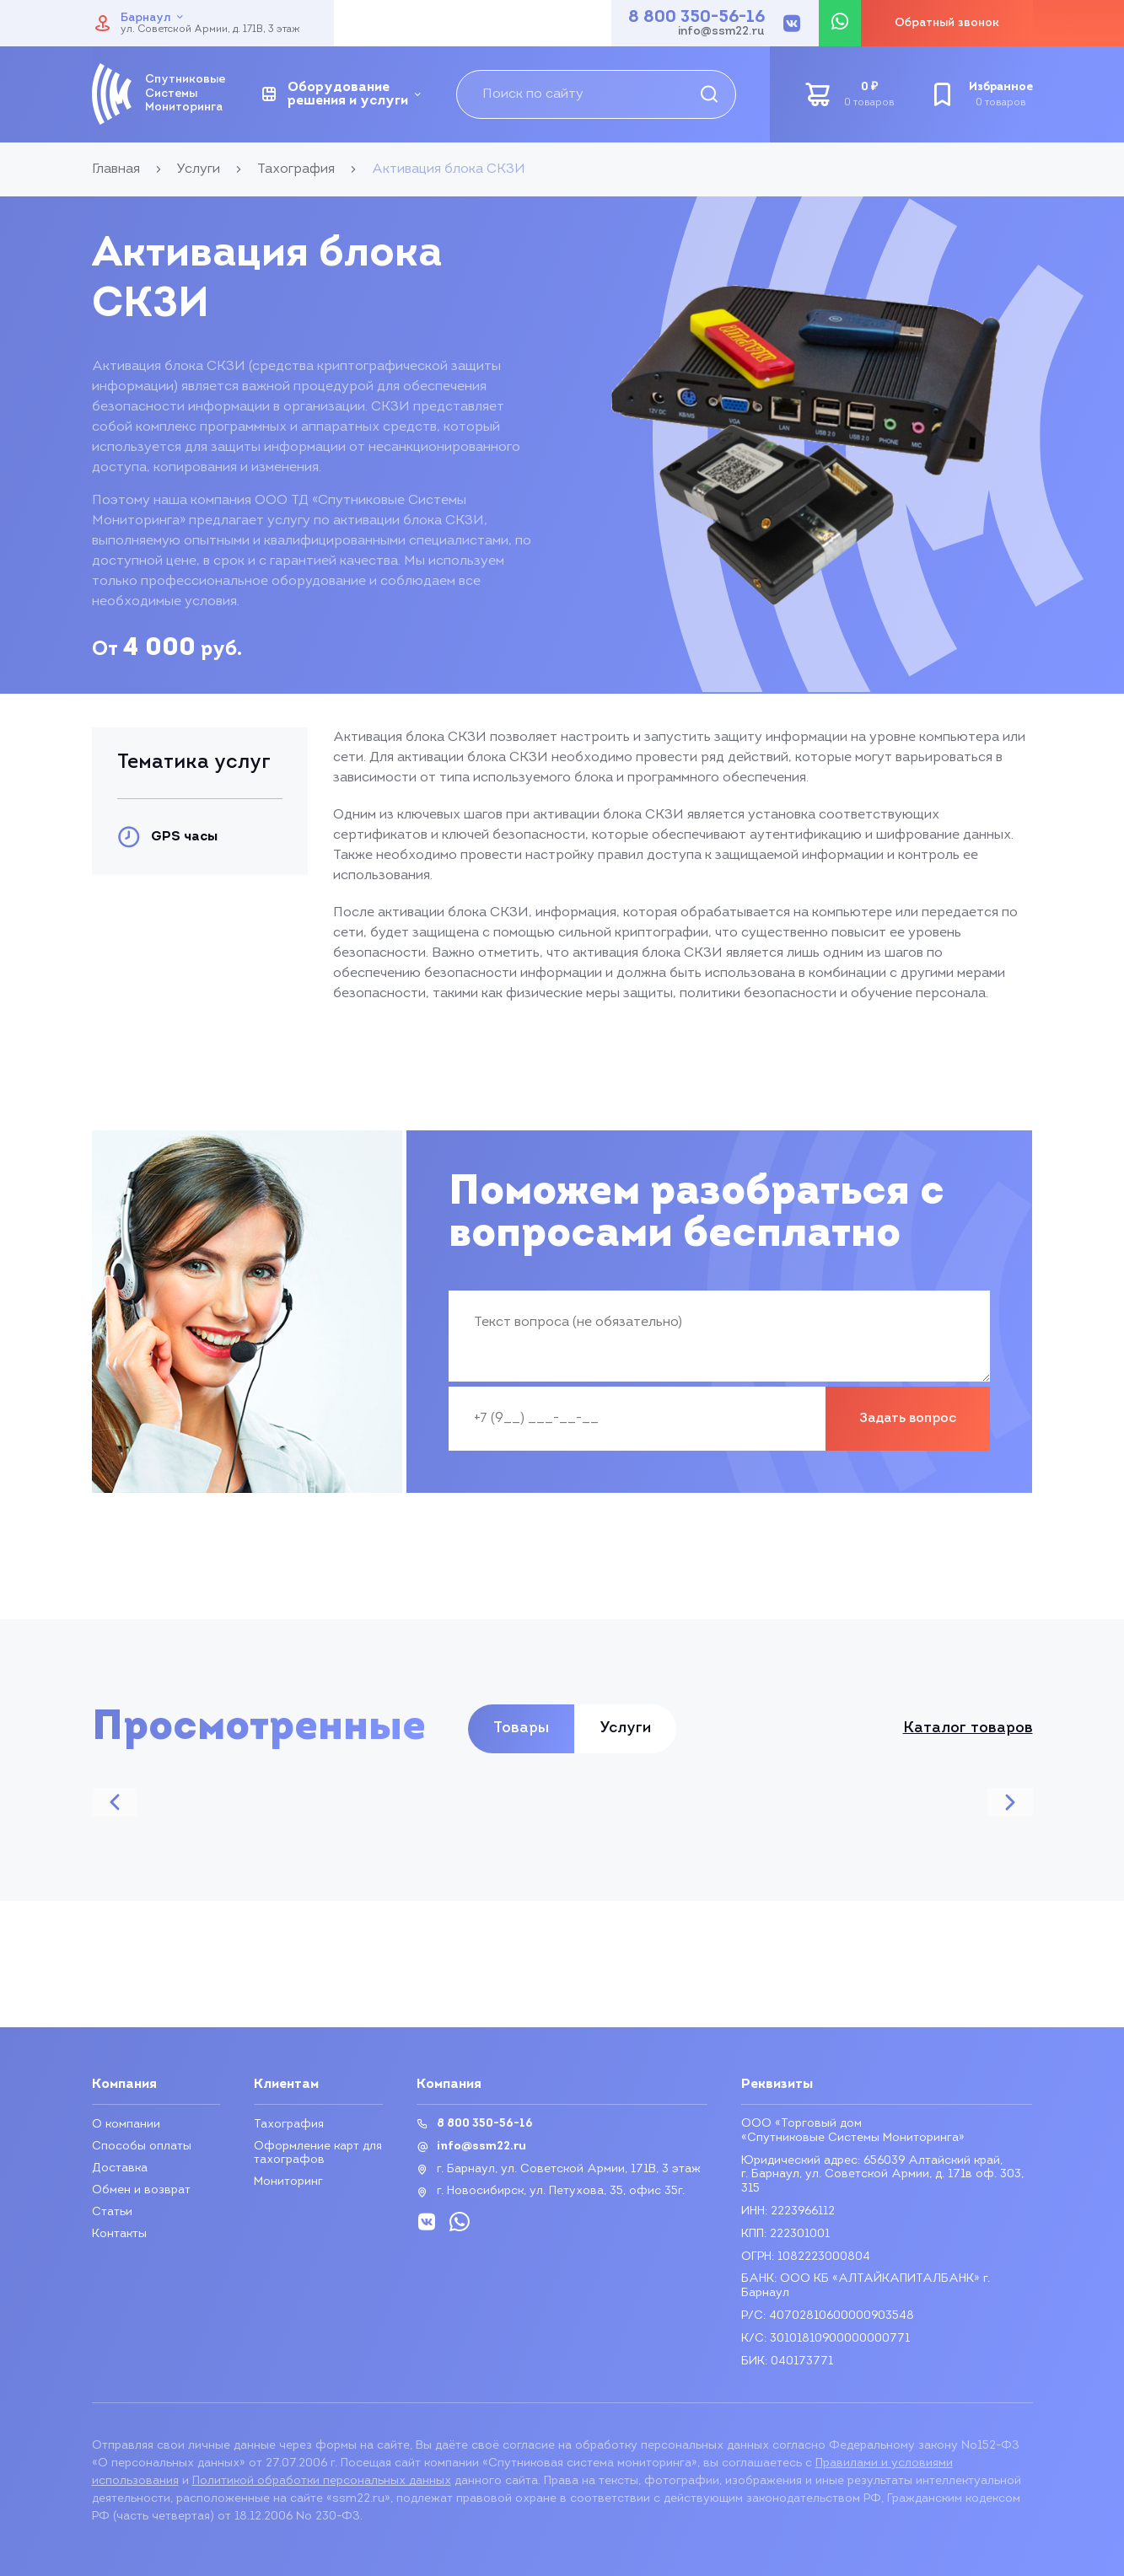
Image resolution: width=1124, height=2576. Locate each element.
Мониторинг (288, 2182)
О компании (126, 2124)
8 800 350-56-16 (696, 17)
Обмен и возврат (141, 2190)
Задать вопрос (907, 1418)
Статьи (112, 2212)
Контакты (119, 2234)
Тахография (289, 2124)
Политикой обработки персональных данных (321, 2481)
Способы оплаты (141, 2146)
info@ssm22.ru (721, 32)
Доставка (120, 2168)
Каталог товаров (968, 1728)
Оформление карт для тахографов (318, 2153)
